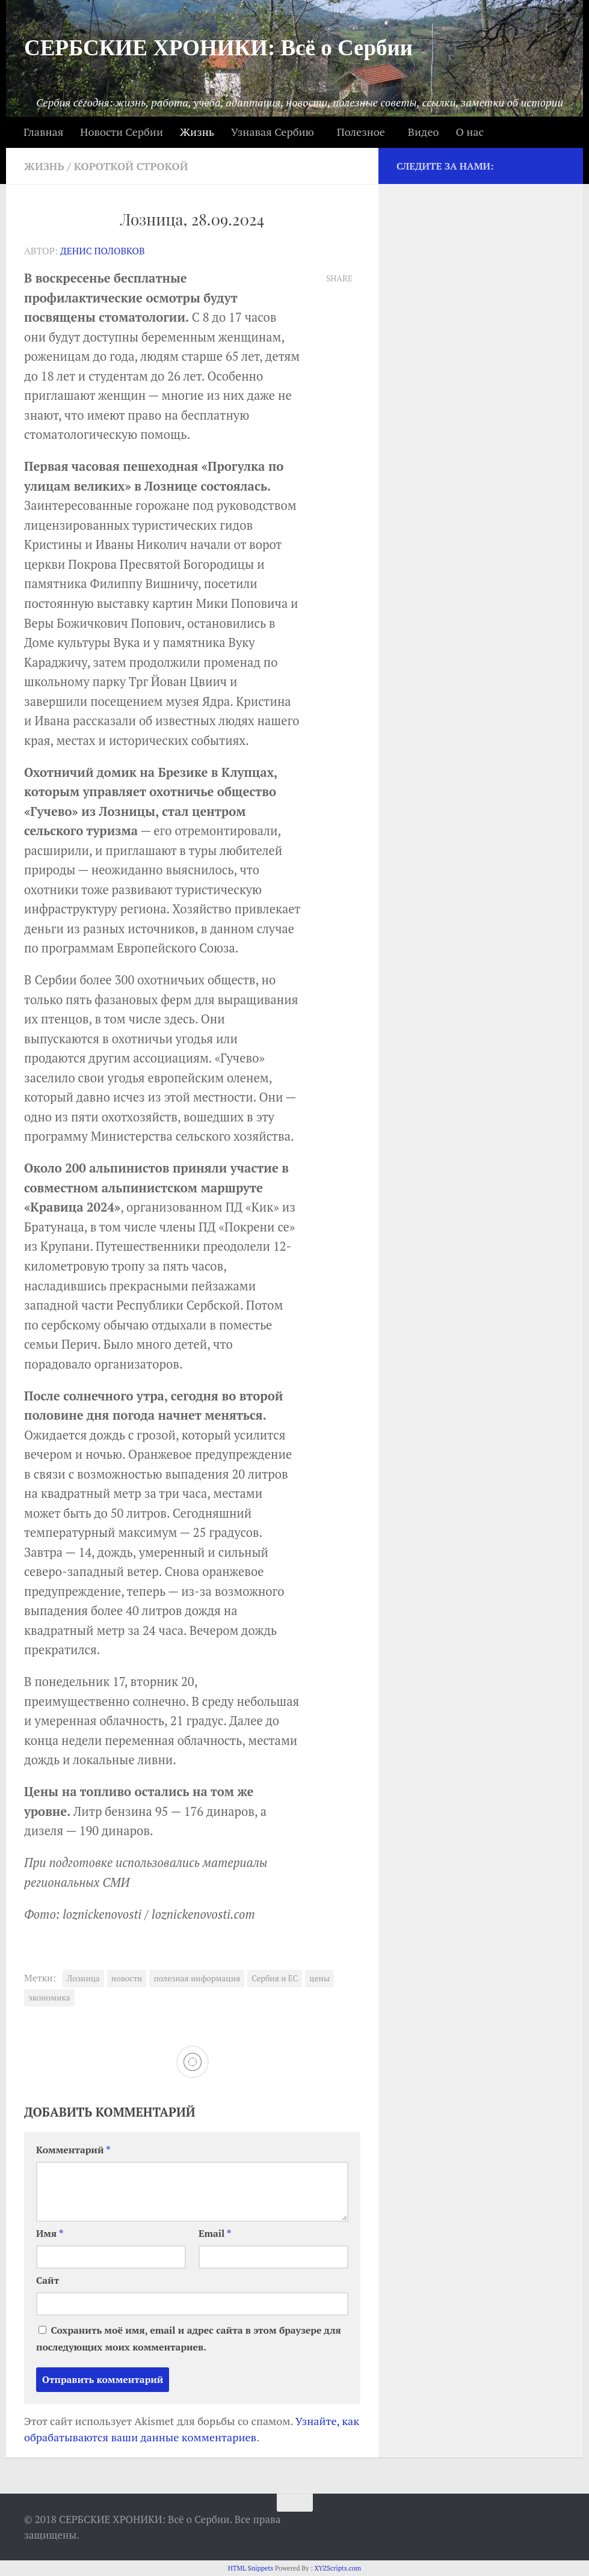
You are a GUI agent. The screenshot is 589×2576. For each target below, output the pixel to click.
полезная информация (196, 1977)
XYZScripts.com (337, 2567)
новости (127, 1977)
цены (319, 1977)
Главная (43, 131)
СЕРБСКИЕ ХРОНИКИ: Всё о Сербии (218, 47)
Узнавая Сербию (272, 131)
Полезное (361, 131)
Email (215, 2233)
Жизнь (197, 131)
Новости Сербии (121, 131)
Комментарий (73, 2149)
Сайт (47, 2280)
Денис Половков (103, 250)
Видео (423, 131)
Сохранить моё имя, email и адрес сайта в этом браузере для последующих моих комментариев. (188, 2338)
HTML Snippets (251, 2567)
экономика (49, 1997)
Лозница (83, 1977)
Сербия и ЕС (274, 1977)
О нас (469, 131)
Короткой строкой (134, 166)
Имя (49, 2233)
